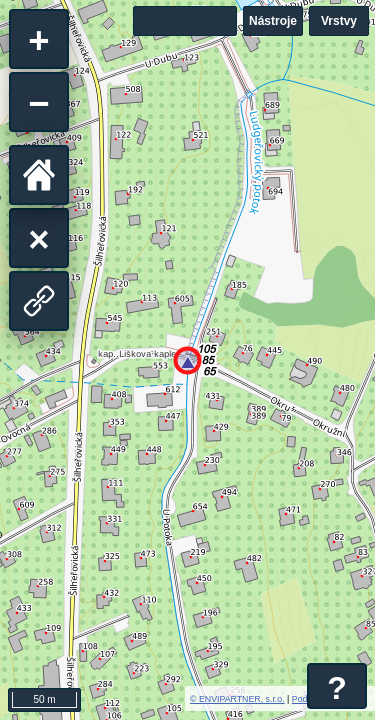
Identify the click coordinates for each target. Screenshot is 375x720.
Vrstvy (339, 21)
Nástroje (273, 21)
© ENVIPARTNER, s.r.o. (237, 699)
